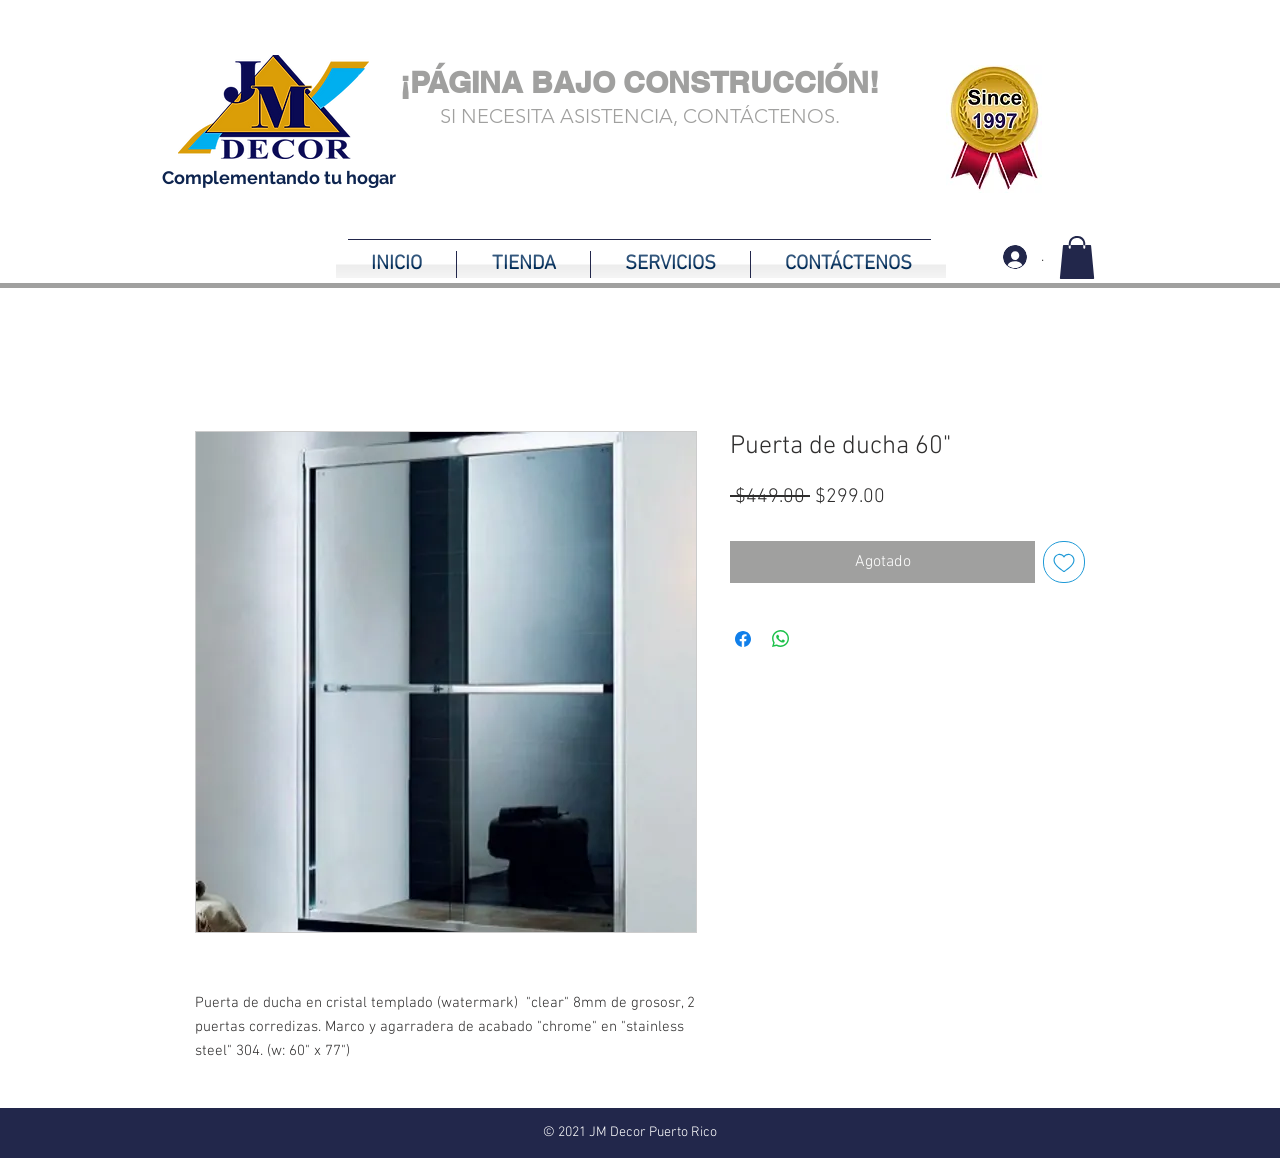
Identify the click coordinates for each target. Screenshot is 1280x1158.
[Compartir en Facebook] (743, 639)
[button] (1077, 257)
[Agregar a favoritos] (1064, 562)
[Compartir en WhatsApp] (781, 639)
